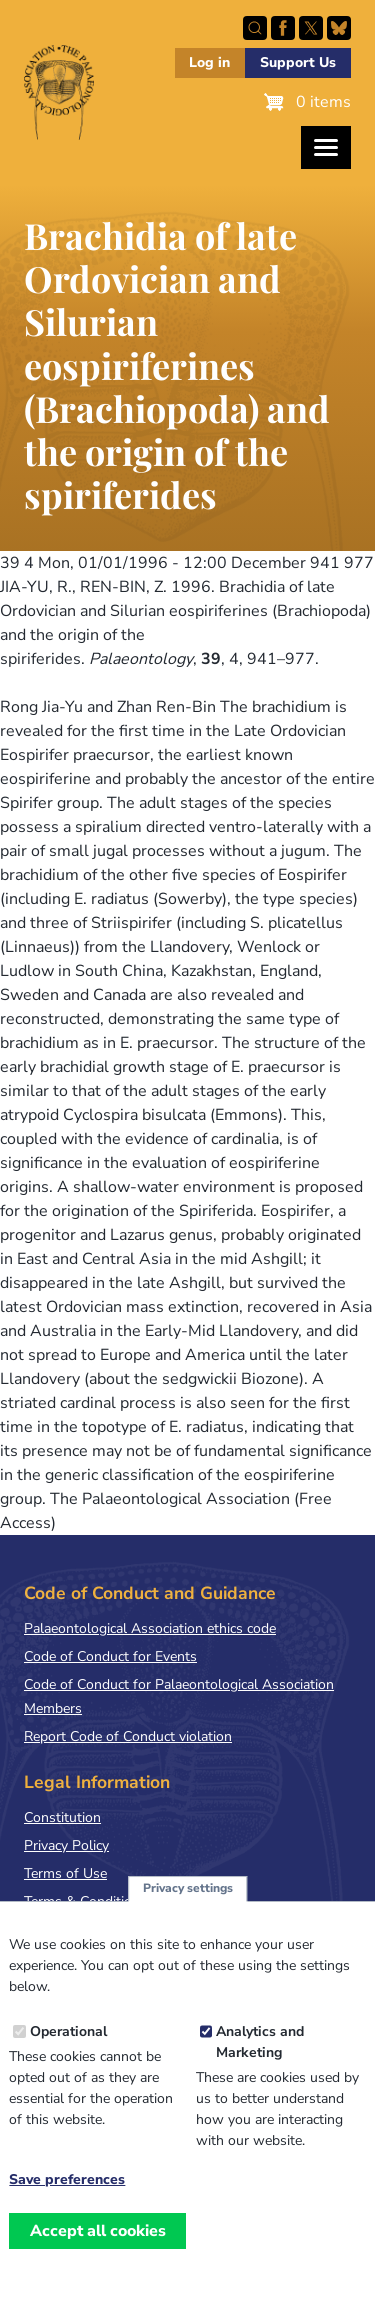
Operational (68, 2057)
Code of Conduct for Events (110, 1656)
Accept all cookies (98, 2257)
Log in (209, 62)
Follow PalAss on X (311, 28)
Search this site (255, 28)
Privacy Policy (66, 1845)
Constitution (62, 1817)
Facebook (283, 28)
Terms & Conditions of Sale (109, 1901)
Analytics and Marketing (260, 2068)
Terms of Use (65, 1873)
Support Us (298, 62)
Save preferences (67, 2206)
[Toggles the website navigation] (326, 147)
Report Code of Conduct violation (128, 1736)
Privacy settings (188, 1914)
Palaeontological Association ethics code (150, 1628)
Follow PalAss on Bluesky (339, 28)
